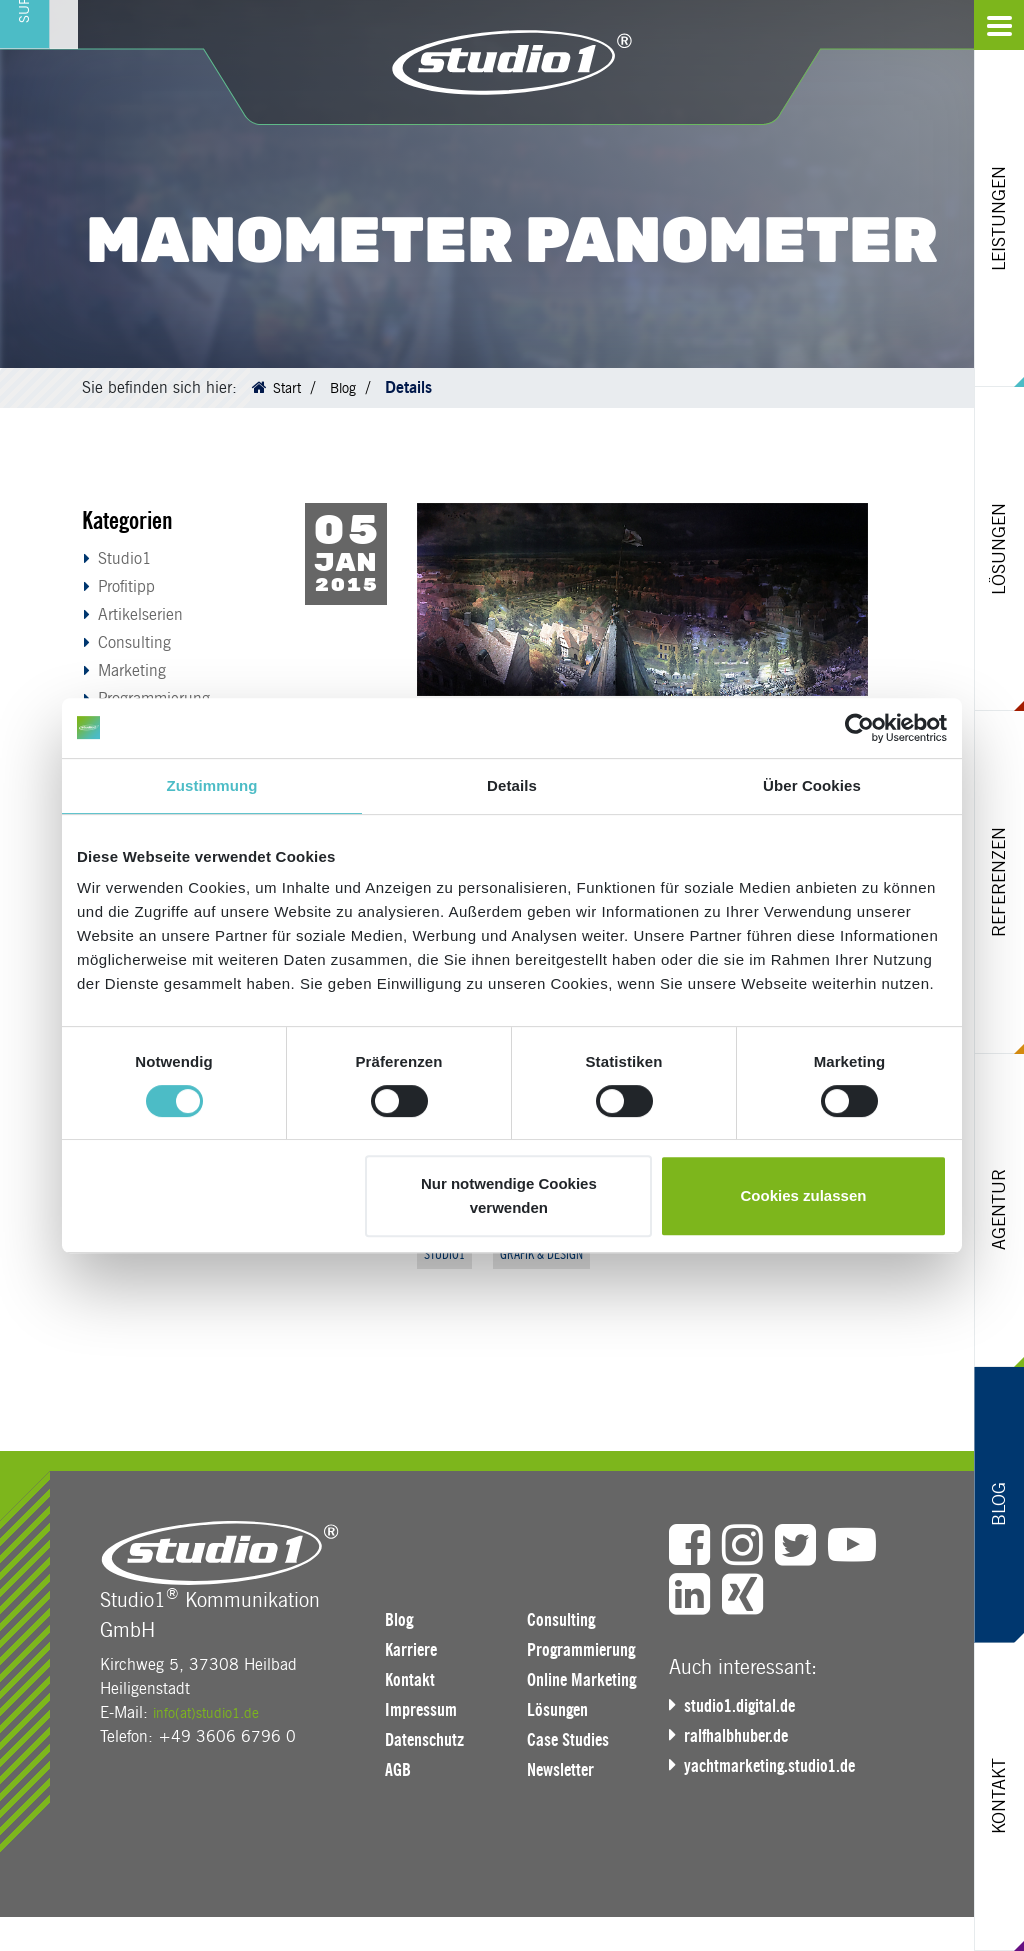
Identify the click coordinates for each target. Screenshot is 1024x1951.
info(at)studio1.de (214, 1716)
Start (289, 387)
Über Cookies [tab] (812, 785)
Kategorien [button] (127, 520)
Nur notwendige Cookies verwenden (509, 1195)
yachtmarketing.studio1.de (778, 1769)
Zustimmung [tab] (212, 785)
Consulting (134, 642)
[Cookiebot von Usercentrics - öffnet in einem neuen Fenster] (859, 728)
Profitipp (126, 586)
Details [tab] (512, 785)
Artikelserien (140, 614)
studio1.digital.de (746, 1709)
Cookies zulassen (804, 1195)
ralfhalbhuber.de (742, 1739)
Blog (349, 387)
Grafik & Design (558, 1255)
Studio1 (125, 558)
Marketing (132, 670)
